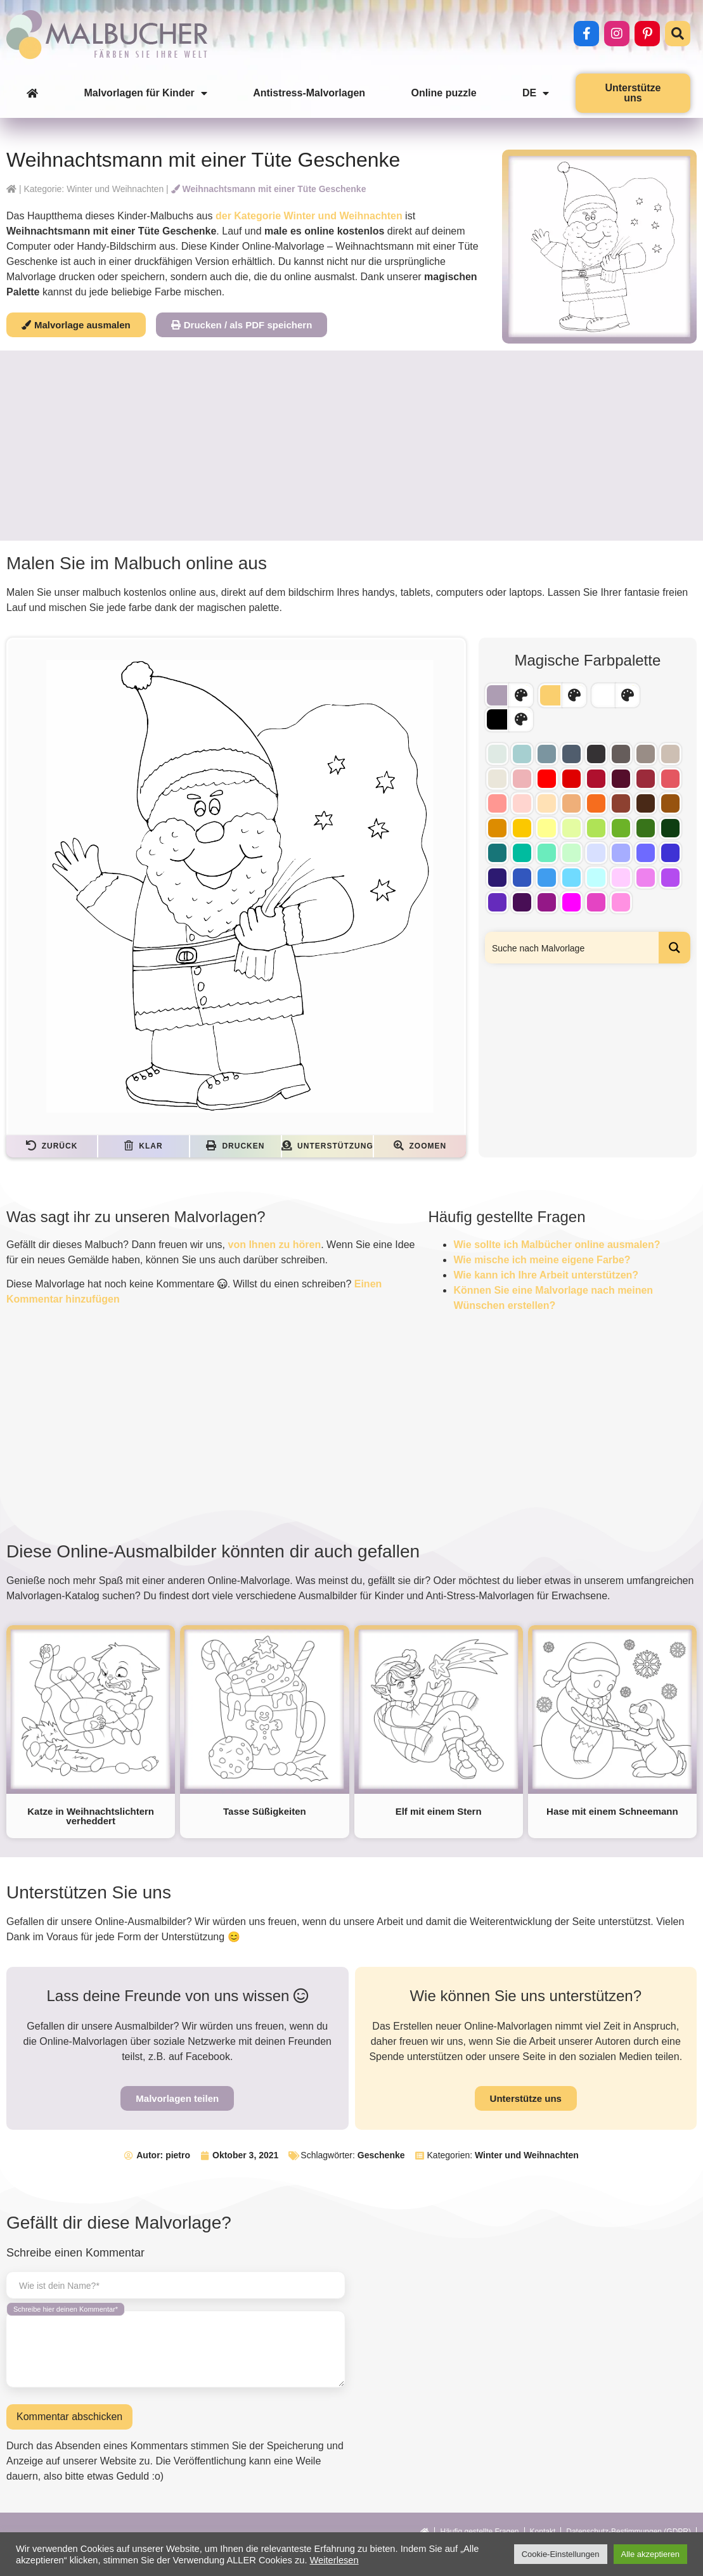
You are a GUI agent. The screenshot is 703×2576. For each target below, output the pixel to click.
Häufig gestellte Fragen (479, 2531)
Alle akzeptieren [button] (650, 2554)
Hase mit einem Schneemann (612, 1811)
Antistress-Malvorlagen (309, 92)
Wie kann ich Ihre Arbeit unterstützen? (545, 1275)
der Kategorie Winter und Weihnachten (309, 215)
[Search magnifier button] (674, 947)
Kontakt (543, 2531)
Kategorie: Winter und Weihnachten (93, 189)
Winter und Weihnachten (527, 2155)
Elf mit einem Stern (439, 1811)
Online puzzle (443, 92)
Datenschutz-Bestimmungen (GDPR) (628, 2531)
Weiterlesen (334, 2560)
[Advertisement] (351, 445)
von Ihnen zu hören (274, 1244)
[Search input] (572, 947)
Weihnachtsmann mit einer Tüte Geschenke (268, 189)
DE (535, 93)
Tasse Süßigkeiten (264, 1811)
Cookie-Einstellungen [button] (561, 2554)
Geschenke (381, 2155)
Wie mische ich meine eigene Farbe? (541, 1259)
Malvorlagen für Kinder (145, 93)
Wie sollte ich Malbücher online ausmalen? (556, 1244)
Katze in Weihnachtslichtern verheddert (90, 1816)
